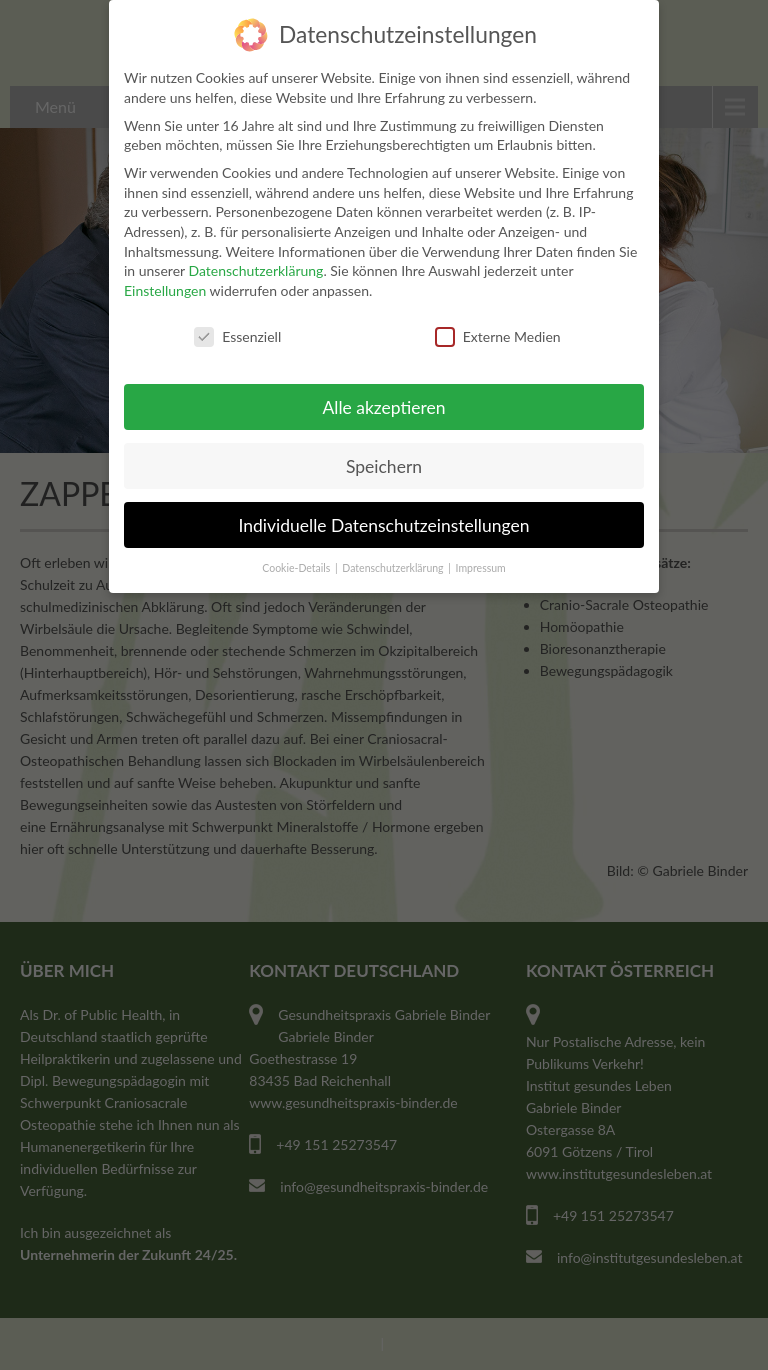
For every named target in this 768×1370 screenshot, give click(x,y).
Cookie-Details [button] (297, 568)
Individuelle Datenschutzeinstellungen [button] (384, 525)
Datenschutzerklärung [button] (394, 568)
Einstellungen (165, 290)
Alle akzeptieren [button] (383, 407)
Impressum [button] (481, 568)
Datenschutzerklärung (255, 270)
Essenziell (237, 336)
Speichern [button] (384, 466)
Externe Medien (498, 336)
